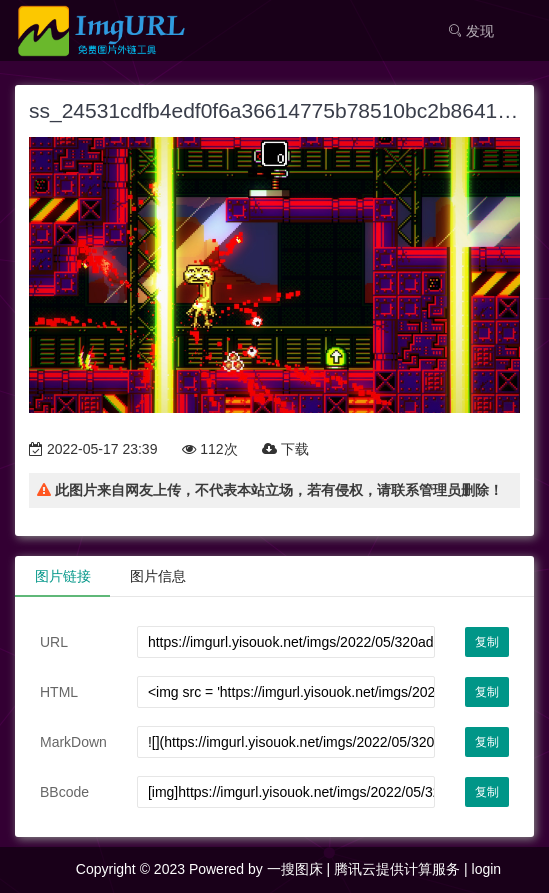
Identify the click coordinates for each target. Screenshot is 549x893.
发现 (471, 31)
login (487, 869)
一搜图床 (295, 869)
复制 (487, 642)
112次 (209, 449)
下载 (285, 449)
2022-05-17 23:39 (93, 449)
